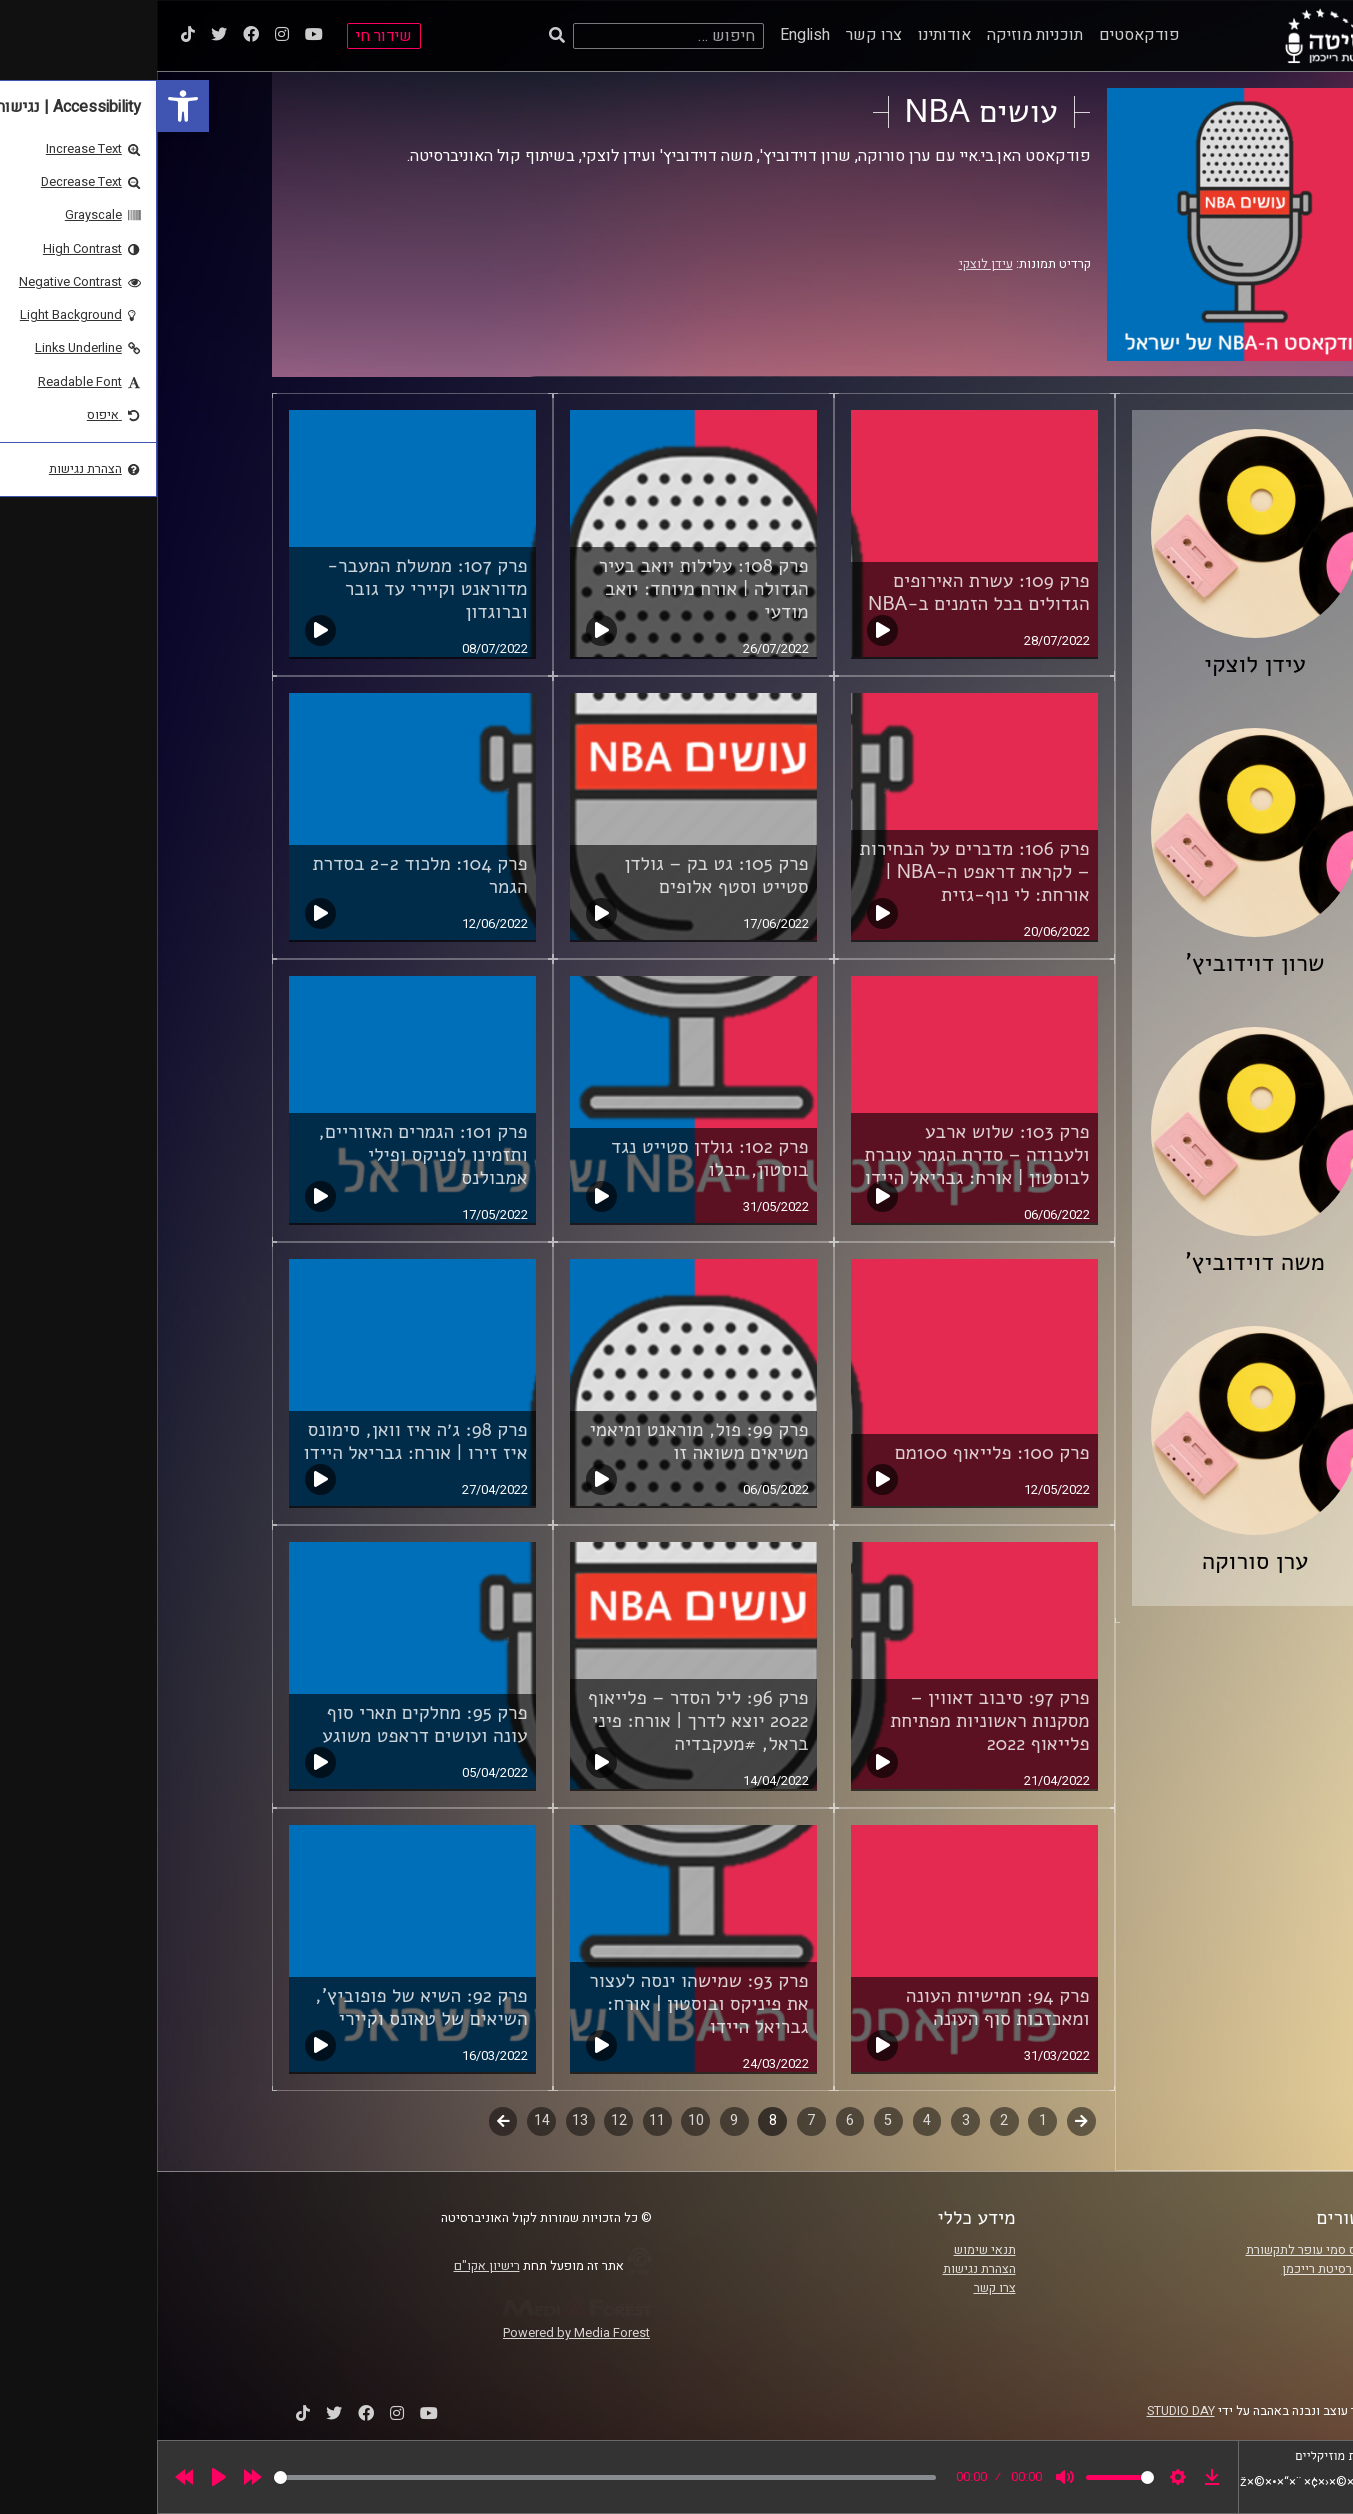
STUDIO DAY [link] (1024, 2411)
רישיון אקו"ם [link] (330, 2266)
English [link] (648, 35)
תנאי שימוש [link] (828, 2250)
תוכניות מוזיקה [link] (878, 35)
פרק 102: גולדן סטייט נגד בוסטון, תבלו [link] (552, 1158)
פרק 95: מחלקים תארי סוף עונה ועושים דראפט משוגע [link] (267, 1724)
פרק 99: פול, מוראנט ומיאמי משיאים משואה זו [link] (542, 1441)
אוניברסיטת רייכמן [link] (1174, 2269)
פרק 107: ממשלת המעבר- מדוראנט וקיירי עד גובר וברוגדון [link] (270, 589)
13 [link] (423, 2120)
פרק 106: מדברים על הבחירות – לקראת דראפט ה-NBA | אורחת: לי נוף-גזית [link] (818, 872)
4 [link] (770, 2120)
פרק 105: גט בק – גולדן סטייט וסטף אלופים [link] (560, 875)
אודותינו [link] (787, 35)
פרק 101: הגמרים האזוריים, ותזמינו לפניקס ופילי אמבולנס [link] (265, 1155)
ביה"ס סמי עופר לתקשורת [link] (1156, 2250)
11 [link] (500, 2120)
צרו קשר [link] (717, 35)
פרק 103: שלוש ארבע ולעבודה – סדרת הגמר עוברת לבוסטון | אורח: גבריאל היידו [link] (819, 1155)
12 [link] (462, 2120)
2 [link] (847, 2120)
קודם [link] (924, 2120)
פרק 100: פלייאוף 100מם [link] (835, 1453)
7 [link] (654, 2120)
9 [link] (577, 2120)
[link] (26, 106)
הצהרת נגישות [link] (822, 2269)
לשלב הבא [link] (346, 2123)
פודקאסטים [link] (982, 35)
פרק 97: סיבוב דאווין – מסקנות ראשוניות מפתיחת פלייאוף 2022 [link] (832, 1721)
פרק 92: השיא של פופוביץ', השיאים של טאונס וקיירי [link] (264, 2007)
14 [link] (385, 2120)
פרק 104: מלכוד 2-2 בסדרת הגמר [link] (263, 875)
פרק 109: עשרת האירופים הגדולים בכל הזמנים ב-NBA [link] (821, 592)
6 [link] (693, 2120)
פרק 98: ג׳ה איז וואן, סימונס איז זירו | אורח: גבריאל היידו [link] (258, 1441)
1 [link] (886, 2120)
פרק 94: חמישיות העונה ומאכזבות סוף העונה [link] (841, 2007)
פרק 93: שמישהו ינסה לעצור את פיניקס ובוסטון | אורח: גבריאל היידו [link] (541, 2004)
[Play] (62, 2477)
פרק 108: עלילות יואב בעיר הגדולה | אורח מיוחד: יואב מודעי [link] (546, 589)
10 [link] (539, 2120)
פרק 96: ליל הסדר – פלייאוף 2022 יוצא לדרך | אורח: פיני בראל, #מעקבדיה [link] (541, 1721)
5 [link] (731, 2120)
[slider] (448, 2477)
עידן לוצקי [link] (829, 264)
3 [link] (809, 2120)
